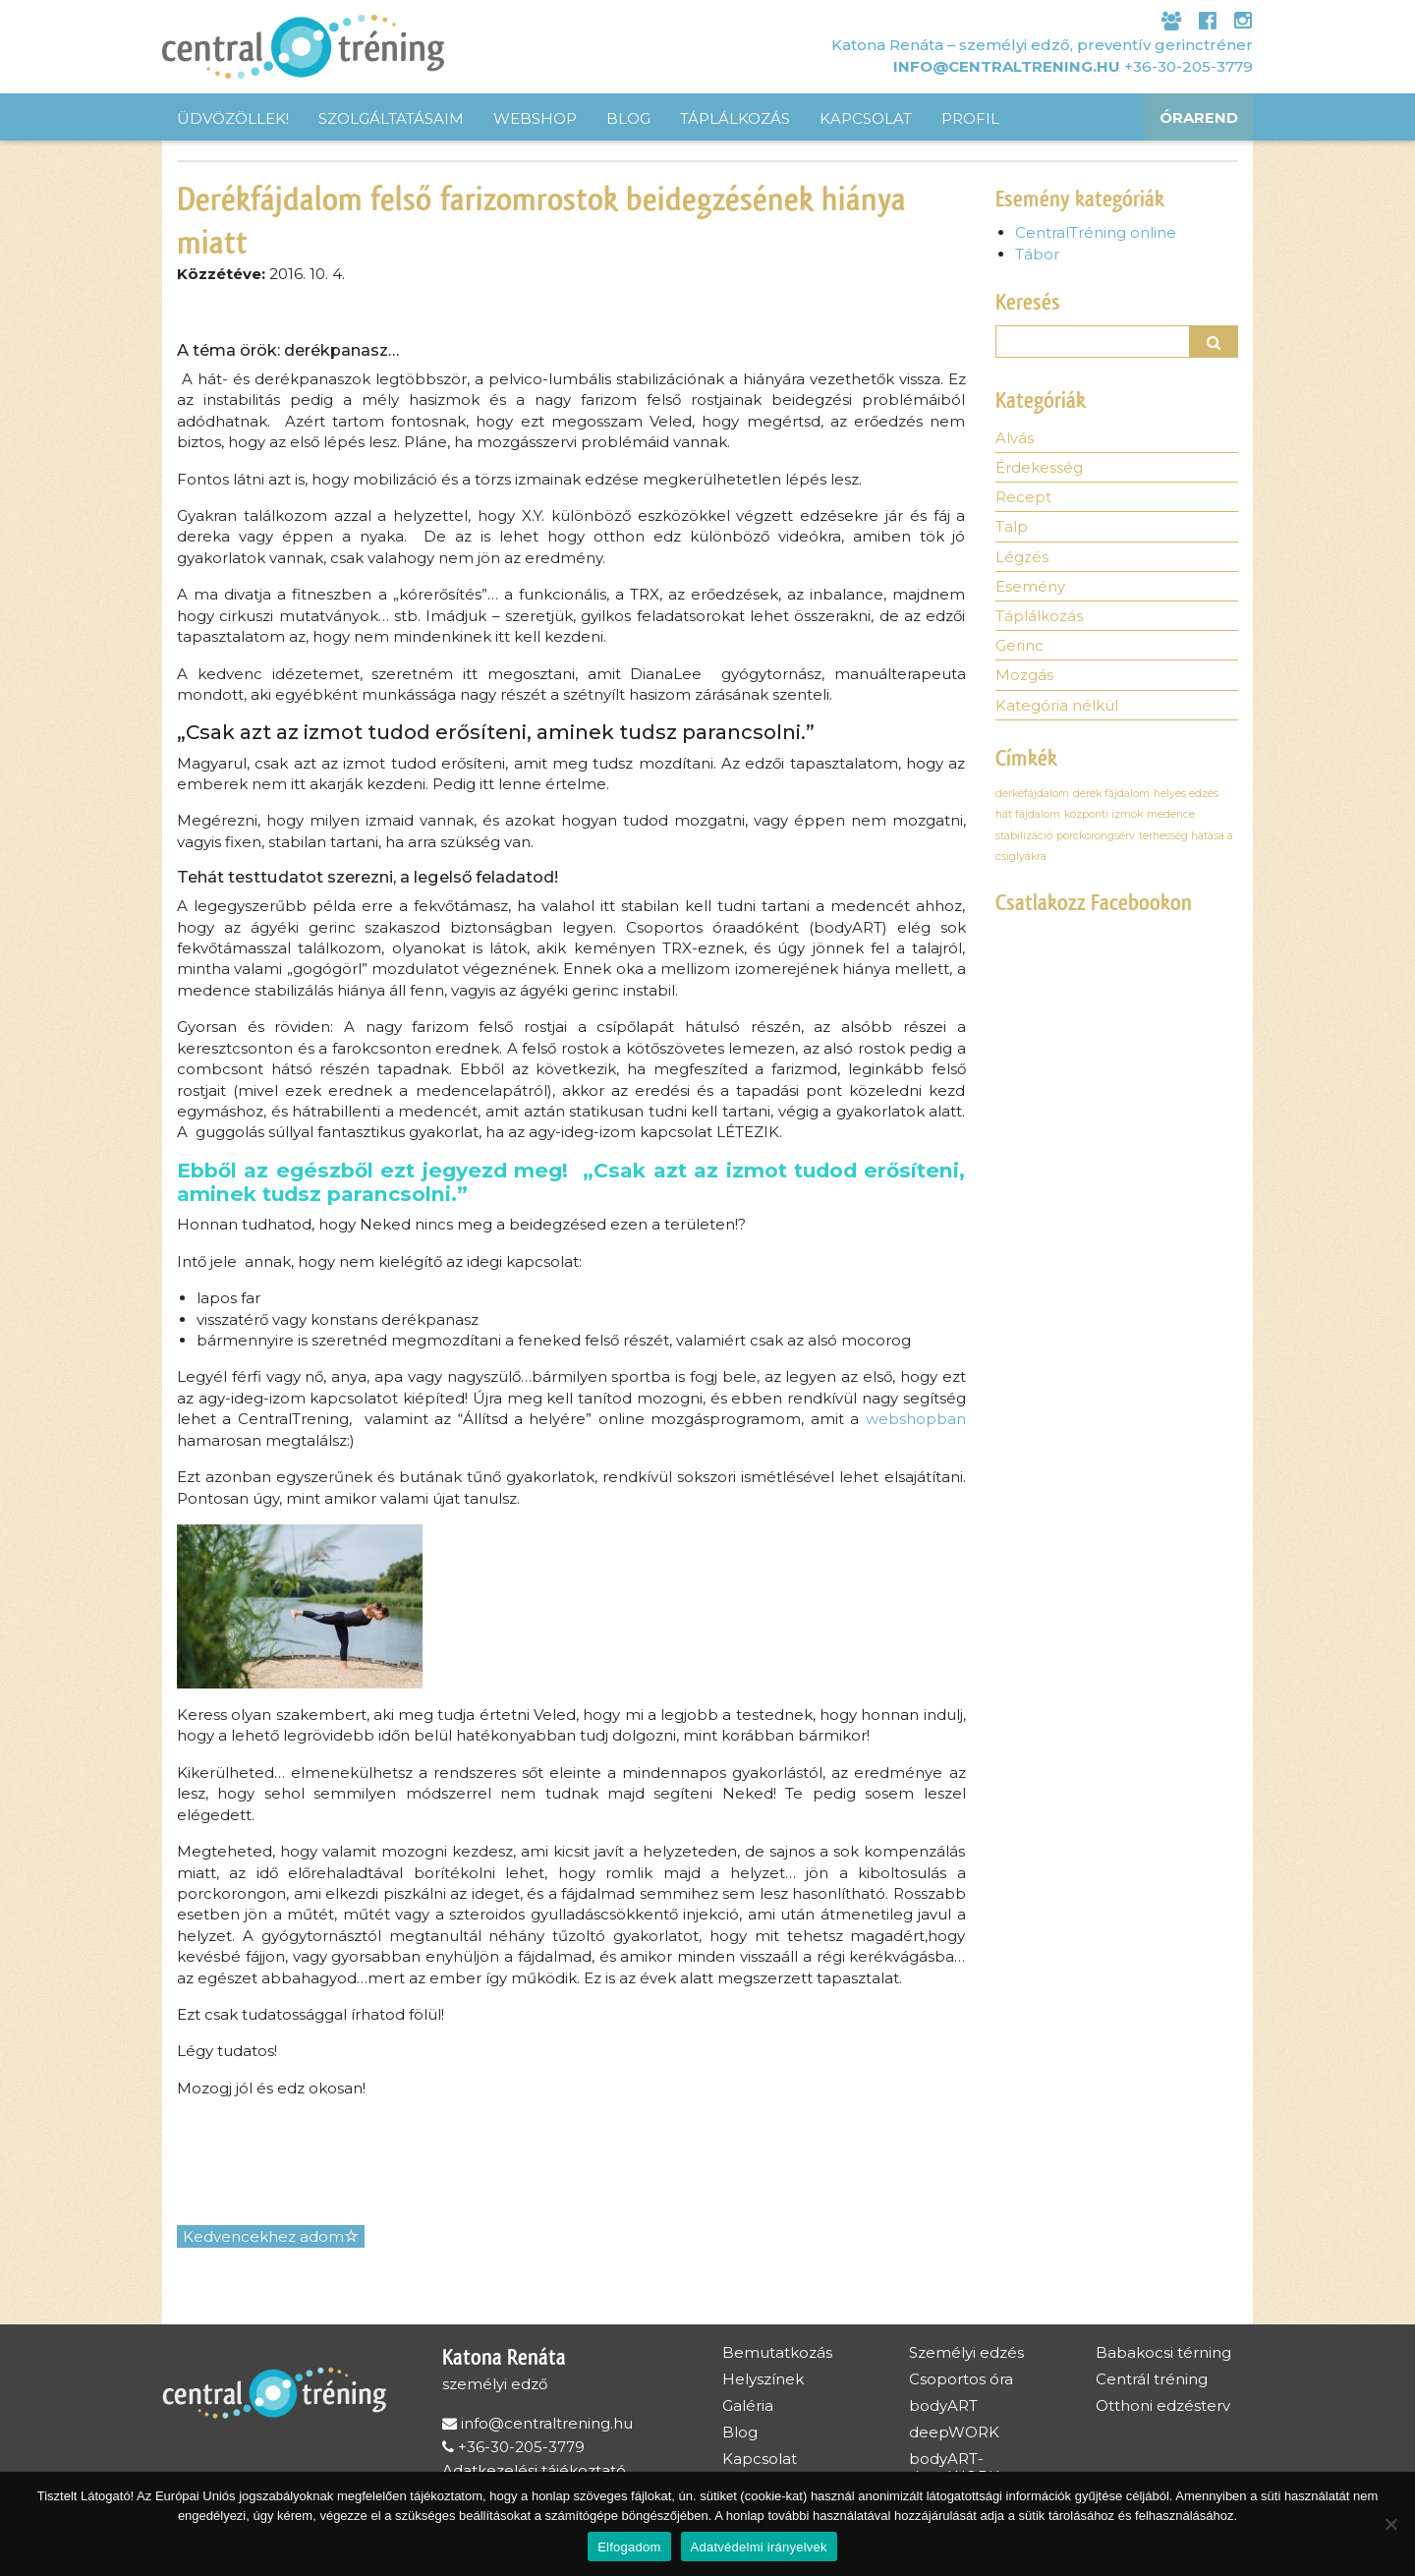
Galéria (747, 2405)
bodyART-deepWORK (954, 2467)
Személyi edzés (966, 2352)
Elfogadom (628, 2547)
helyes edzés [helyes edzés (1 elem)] (1186, 795)
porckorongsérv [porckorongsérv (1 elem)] (1095, 837)
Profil (970, 118)
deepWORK (954, 2432)
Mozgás (1024, 677)
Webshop (535, 118)
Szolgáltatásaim (391, 118)
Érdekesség (1039, 469)
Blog (628, 118)
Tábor (1037, 254)
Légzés (1021, 558)
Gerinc (1019, 648)
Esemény (1030, 588)
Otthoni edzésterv (1163, 2405)
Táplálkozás (735, 118)
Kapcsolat (866, 118)
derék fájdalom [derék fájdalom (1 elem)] (1111, 795)
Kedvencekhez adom (271, 2236)
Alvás (1014, 438)
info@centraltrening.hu (1006, 65)
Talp (1011, 528)
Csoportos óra (961, 2379)
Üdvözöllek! (233, 118)
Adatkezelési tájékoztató (534, 2470)
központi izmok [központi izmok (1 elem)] (1103, 817)
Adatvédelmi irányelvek (759, 2547)
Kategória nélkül (1056, 708)
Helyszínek (763, 2379)
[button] (1214, 341)
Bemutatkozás (777, 2352)
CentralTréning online (1095, 232)
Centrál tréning (1152, 2379)
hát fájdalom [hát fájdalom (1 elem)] (1027, 817)
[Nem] (1390, 2524)
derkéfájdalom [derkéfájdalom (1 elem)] (1032, 795)
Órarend (1199, 118)
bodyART (943, 2405)
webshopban (916, 1418)
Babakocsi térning (1163, 2352)
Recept (1023, 498)
